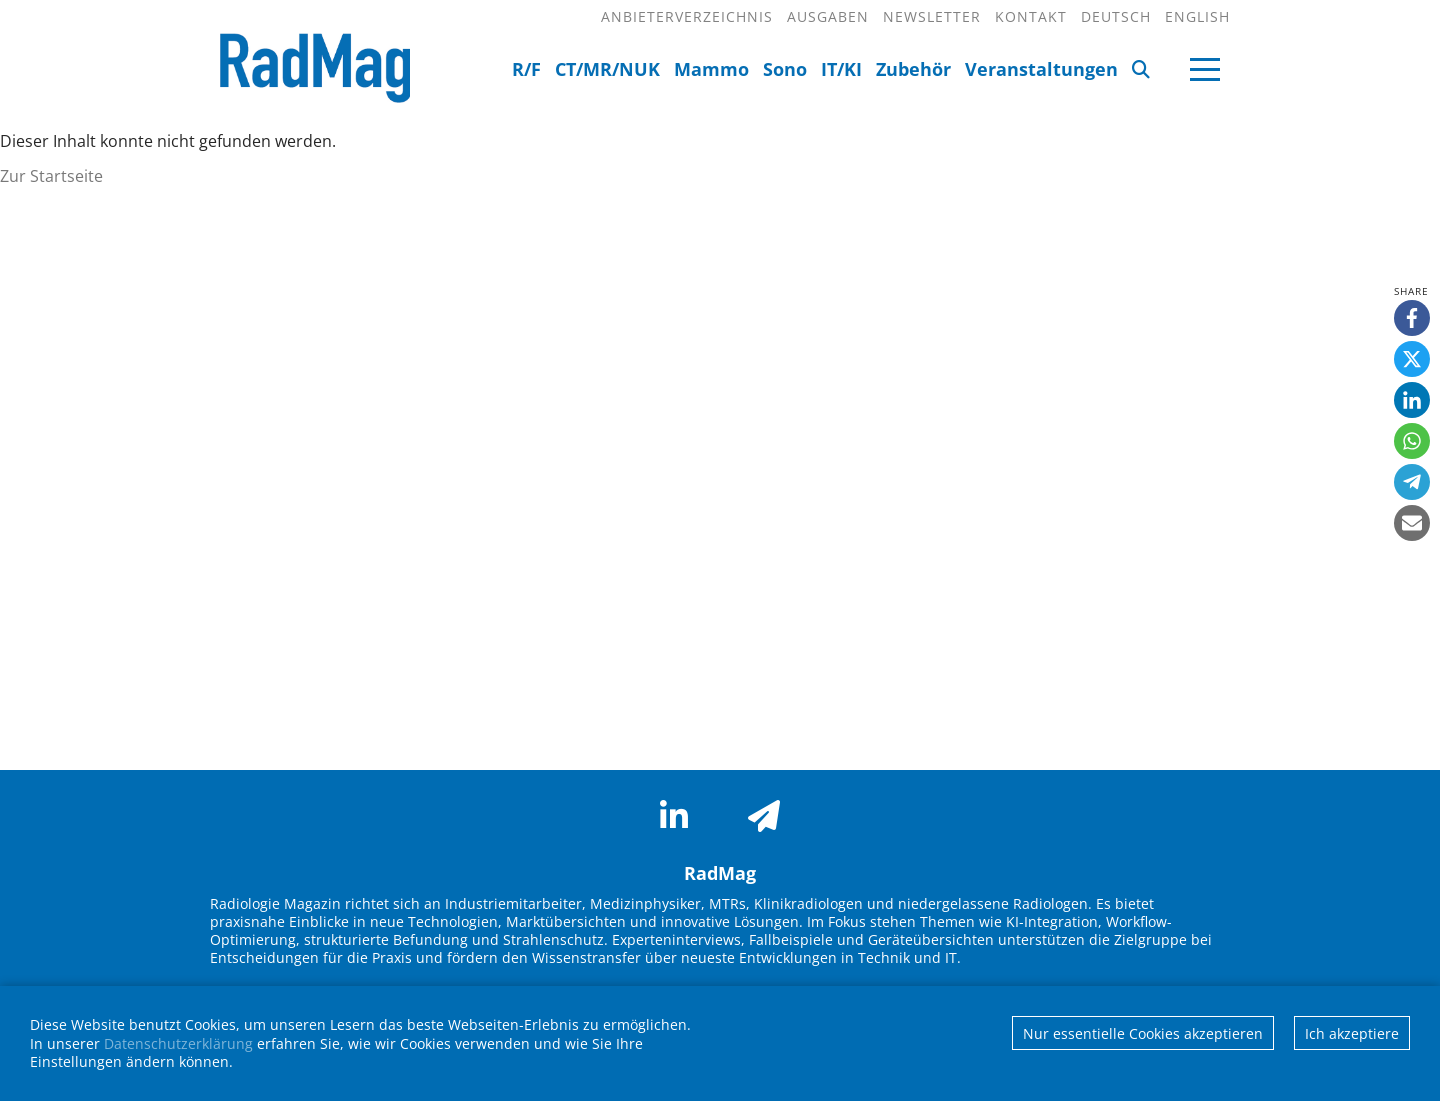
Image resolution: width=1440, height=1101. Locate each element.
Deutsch (1116, 16)
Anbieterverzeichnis (687, 16)
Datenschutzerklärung (178, 1043)
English (1197, 16)
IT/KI (841, 69)
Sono (785, 69)
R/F (526, 69)
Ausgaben (828, 16)
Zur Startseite (51, 176)
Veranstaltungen (1041, 69)
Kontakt (1031, 16)
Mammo (711, 69)
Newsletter (932, 16)
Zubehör (913, 69)
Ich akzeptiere (1352, 1033)
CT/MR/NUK (607, 69)
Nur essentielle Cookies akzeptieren (1143, 1033)
